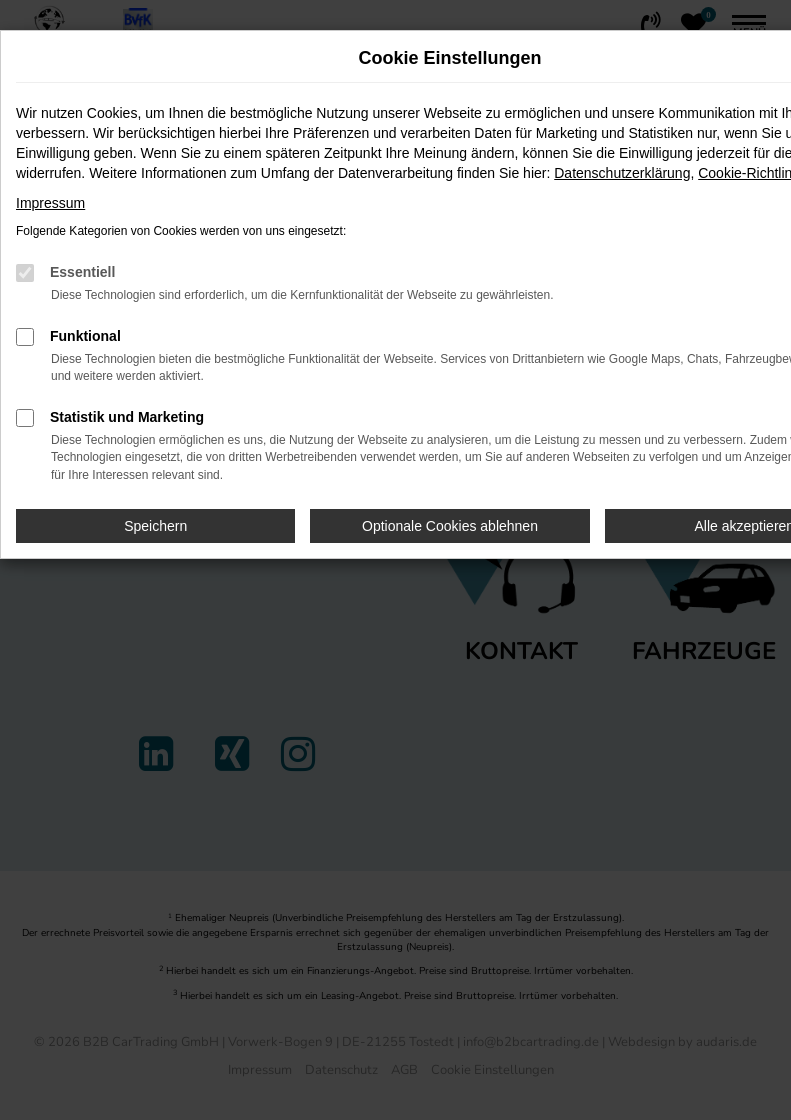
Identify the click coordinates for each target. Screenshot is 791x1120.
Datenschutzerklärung (622, 173)
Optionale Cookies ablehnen (450, 526)
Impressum (50, 203)
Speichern (155, 526)
